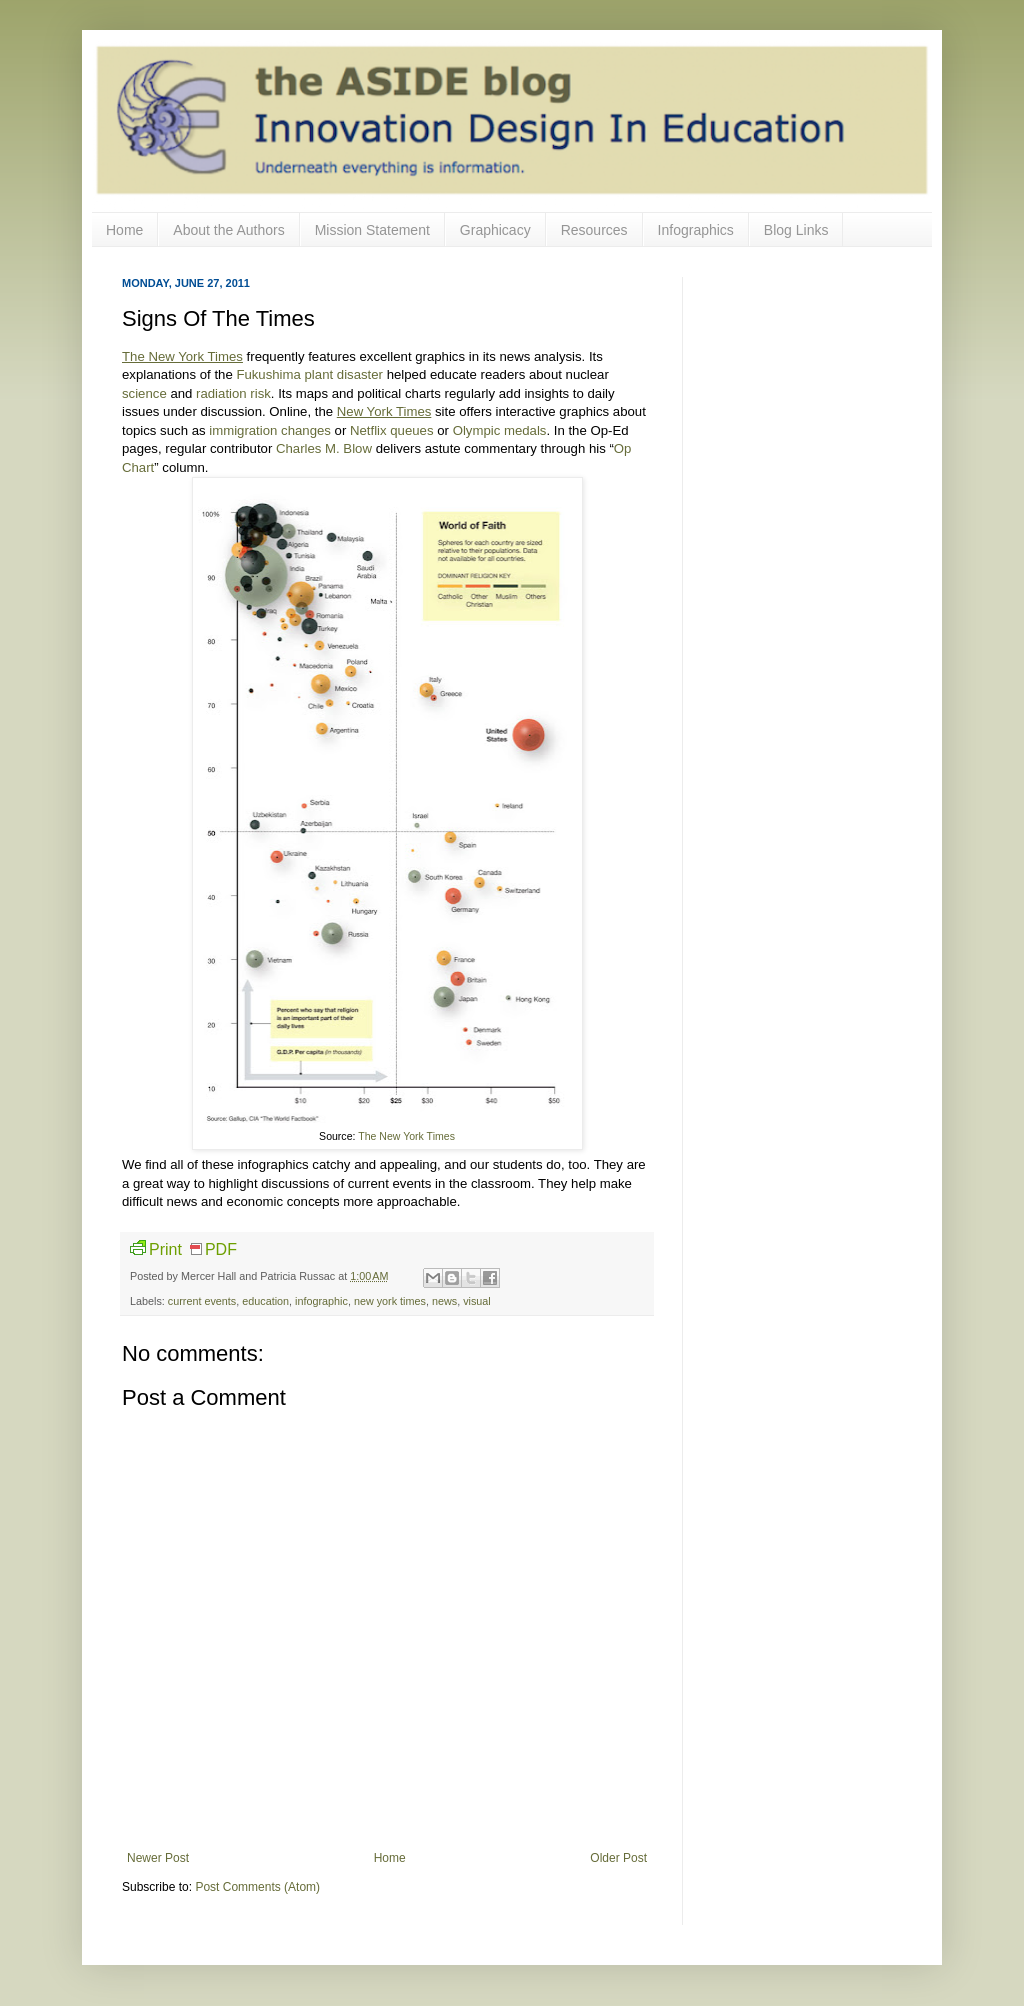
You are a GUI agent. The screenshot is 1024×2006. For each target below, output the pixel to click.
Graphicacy (495, 230)
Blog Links (796, 230)
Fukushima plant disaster (309, 374)
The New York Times (406, 1136)
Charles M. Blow (324, 448)
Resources (594, 230)
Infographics (696, 230)
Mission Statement (372, 230)
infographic (321, 1301)
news (444, 1301)
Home (124, 230)
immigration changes (270, 430)
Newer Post (158, 1858)
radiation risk (233, 393)
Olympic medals (500, 430)
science (144, 393)
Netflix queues (392, 430)
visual (477, 1301)
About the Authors (228, 230)
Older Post (618, 1858)
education (265, 1301)
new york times (390, 1301)
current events (202, 1301)
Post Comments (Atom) (257, 1887)
